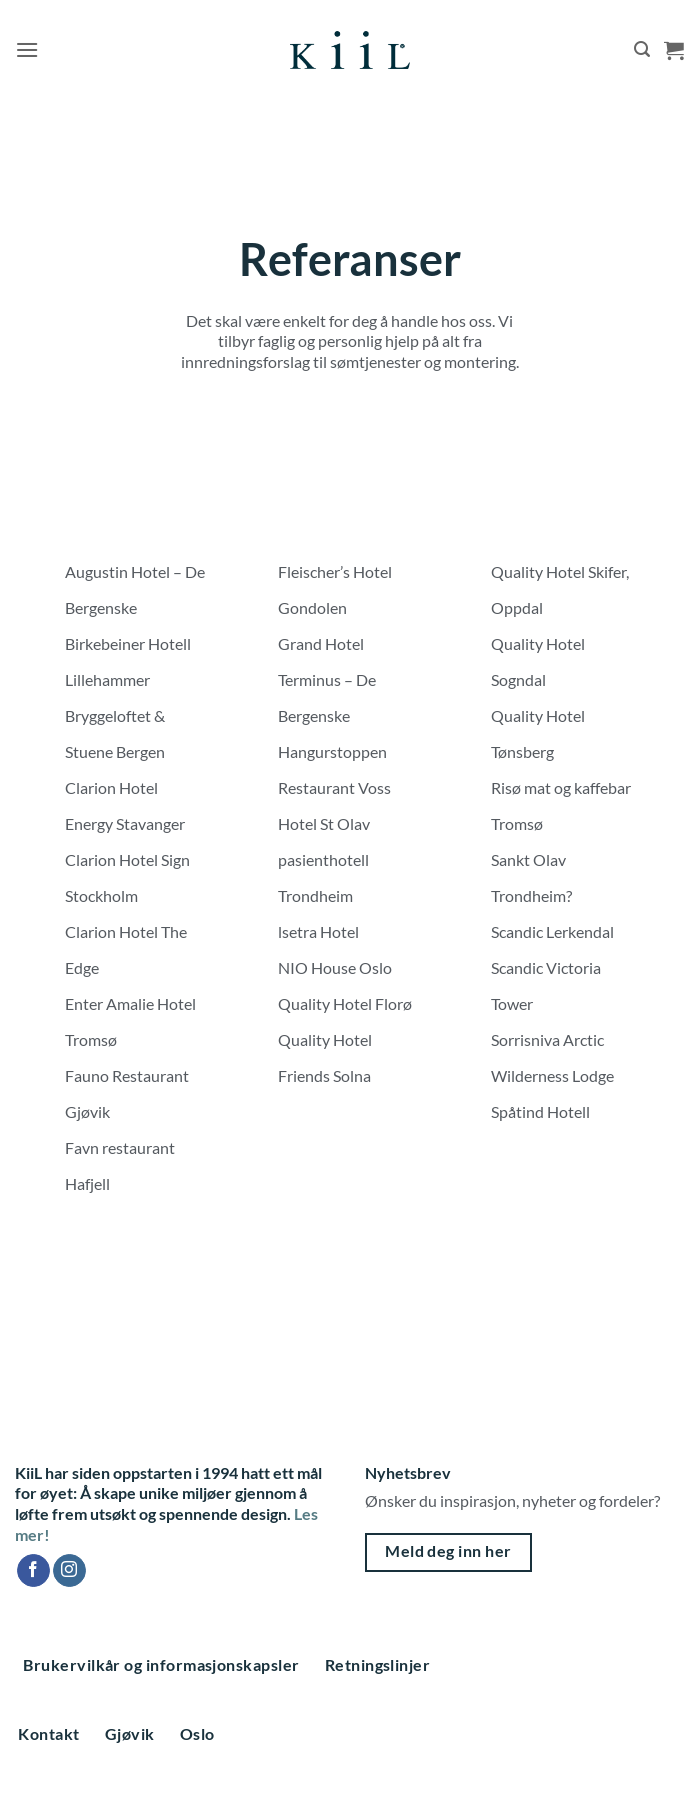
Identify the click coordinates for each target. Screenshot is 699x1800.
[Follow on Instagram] (69, 1571)
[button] (27, 49)
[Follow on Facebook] (33, 1571)
